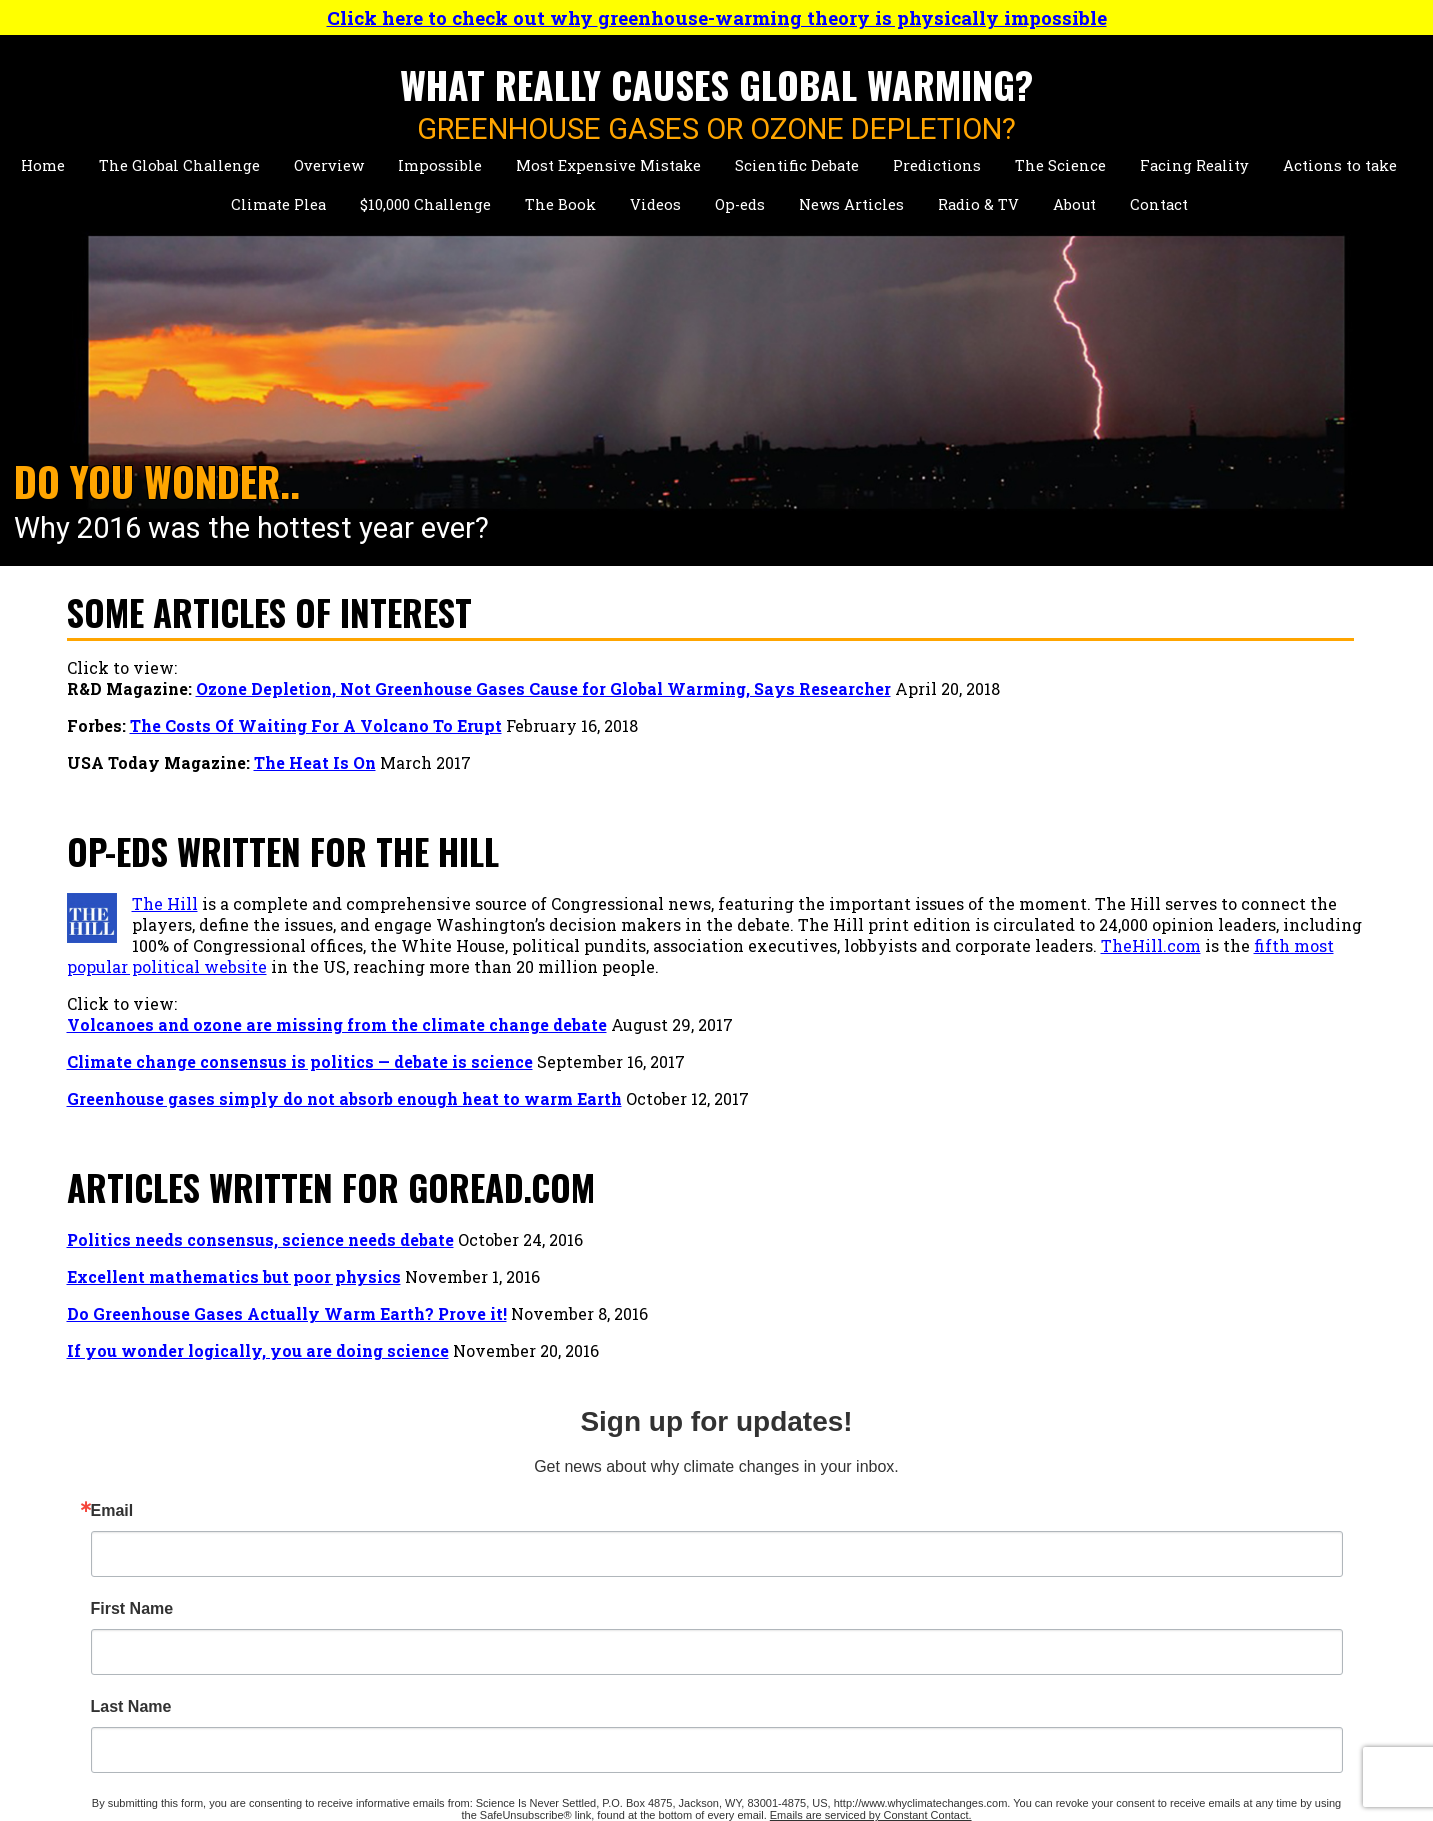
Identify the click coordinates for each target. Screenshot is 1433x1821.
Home (43, 165)
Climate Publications (422, 1629)
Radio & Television (684, 1661)
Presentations (394, 1608)
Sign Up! (1203, 1142)
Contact (1159, 204)
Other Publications (413, 1671)
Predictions (937, 165)
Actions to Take (130, 1671)
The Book (560, 204)
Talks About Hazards (964, 1566)
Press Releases (668, 1698)
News (632, 1624)
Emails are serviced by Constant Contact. (1220, 1088)
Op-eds (740, 204)
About (1074, 204)
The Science (1060, 165)
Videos (655, 204)
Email (1087, 724)
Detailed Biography (415, 1545)
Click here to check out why (717, 17)
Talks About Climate (963, 1524)
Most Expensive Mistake (608, 165)
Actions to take (1340, 165)
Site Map (917, 1698)
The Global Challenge (179, 165)
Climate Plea (278, 204)
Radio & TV (978, 204)
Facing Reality (1194, 165)
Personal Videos (946, 1587)
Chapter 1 (647, 1566)
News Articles (851, 204)
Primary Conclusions (694, 1524)
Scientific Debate (797, 165)
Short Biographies (410, 1524)
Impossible (440, 165)
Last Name (1106, 920)
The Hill (165, 903)
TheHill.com (848, 966)
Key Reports (386, 1692)
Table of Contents (679, 1545)
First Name (1107, 822)
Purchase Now (667, 1587)
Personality (385, 1566)
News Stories (390, 1587)
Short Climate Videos (967, 1545)
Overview (329, 165)
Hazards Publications (423, 1650)
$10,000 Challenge (425, 204)
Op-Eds (909, 1624)
